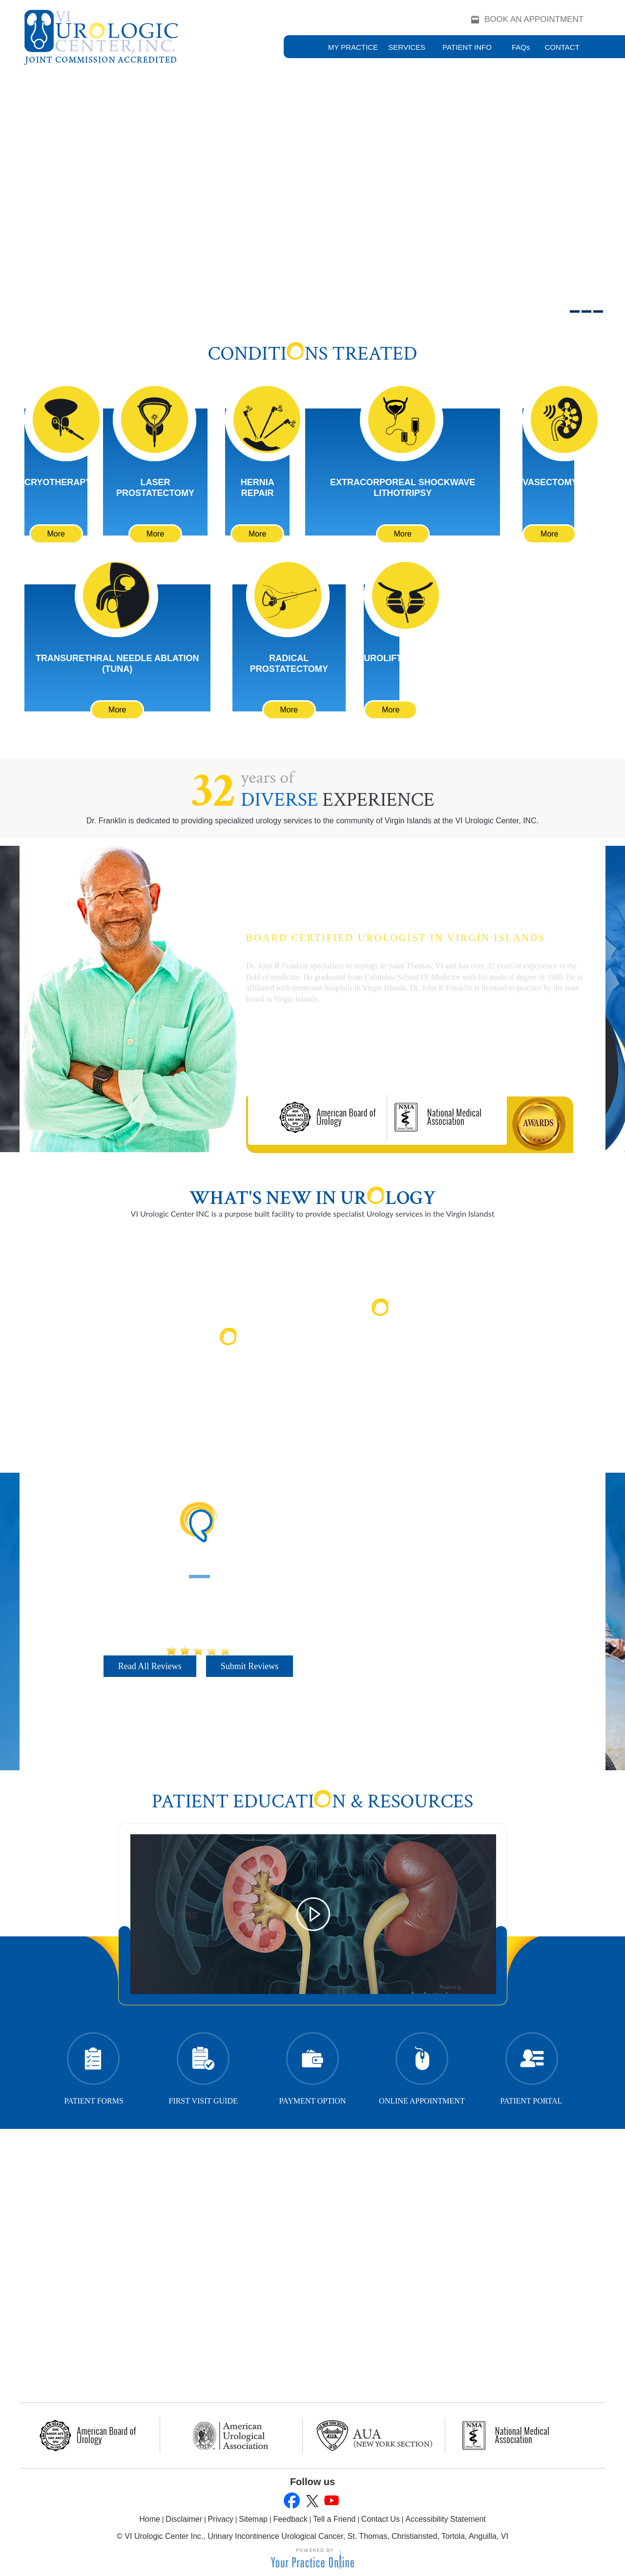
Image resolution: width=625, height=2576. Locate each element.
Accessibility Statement (445, 2519)
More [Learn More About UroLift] (390, 710)
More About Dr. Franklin (313, 1054)
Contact (561, 47)
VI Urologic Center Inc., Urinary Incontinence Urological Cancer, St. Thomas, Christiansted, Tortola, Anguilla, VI (316, 2536)
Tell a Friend (334, 2519)
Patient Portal (531, 2066)
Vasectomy (549, 482)
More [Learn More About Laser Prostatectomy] (155, 534)
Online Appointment (422, 2066)
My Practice (353, 47)
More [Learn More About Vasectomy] (549, 534)
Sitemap (253, 2519)
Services (406, 47)
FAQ (521, 47)
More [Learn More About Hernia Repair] (257, 534)
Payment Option (312, 2066)
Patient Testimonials (198, 1560)
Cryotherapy (57, 482)
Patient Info (467, 47)
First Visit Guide (202, 2066)
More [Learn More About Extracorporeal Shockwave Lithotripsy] (402, 534)
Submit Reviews (250, 1666)
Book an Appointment (533, 19)
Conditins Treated (312, 353)
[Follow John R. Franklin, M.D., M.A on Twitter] (311, 2501)
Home (149, 2519)
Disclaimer (184, 2519)
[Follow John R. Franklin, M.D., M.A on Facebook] (291, 2501)
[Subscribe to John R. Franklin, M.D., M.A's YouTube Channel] (330, 2501)
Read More (235, 1373)
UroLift (383, 658)
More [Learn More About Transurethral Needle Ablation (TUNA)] (117, 710)
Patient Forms (94, 2066)
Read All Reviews (150, 1666)
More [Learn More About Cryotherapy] (56, 534)
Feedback (290, 2519)
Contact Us (380, 2519)
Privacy (220, 2519)
